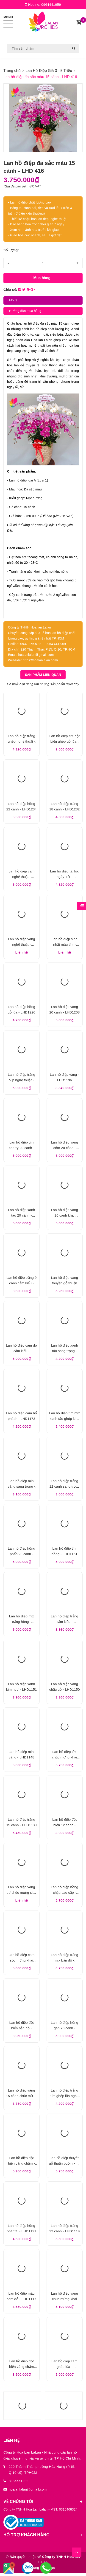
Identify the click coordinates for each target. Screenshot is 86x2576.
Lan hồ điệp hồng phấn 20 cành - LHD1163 (21, 1553)
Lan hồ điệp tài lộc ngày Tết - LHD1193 (64, 876)
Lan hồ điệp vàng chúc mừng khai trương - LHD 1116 (64, 2298)
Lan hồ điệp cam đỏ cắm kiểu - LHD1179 (21, 1350)
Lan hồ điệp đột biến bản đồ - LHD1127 (21, 2028)
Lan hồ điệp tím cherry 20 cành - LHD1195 (21, 1147)
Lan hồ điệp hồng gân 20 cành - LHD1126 (64, 2028)
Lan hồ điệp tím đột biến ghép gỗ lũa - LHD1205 (64, 741)
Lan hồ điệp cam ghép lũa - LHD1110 (65, 2366)
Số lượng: (11, 250)
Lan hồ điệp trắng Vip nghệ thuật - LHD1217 (21, 1080)
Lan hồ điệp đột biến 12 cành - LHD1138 (64, 1824)
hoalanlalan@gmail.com (28, 2489)
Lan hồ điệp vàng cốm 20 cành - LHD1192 (64, 1147)
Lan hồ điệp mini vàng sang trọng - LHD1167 (21, 1486)
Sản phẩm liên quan (43, 675)
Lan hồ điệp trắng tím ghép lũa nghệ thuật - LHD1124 (64, 2095)
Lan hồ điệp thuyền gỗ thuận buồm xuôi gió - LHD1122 (64, 2163)
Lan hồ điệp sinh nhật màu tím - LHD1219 (65, 944)
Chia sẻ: (10, 290)
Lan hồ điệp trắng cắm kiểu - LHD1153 (64, 1621)
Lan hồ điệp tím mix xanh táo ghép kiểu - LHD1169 (64, 1418)
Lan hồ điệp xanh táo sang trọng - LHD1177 (64, 1350)
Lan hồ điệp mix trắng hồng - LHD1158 (21, 1621)
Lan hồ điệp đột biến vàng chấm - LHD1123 (21, 2163)
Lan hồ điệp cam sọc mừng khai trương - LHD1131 (21, 1960)
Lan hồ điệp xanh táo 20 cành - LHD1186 (21, 1215)
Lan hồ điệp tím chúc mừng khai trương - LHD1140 (64, 1757)
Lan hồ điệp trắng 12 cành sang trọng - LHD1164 (64, 1486)
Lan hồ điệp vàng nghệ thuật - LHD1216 (21, 944)
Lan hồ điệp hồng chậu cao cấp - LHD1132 (64, 1892)
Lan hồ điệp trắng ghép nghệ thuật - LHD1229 (21, 741)
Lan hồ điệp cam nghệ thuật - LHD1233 (21, 876)
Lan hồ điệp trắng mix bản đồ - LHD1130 (64, 1960)
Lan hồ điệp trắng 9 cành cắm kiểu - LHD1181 (21, 1283)
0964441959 (51, 4)
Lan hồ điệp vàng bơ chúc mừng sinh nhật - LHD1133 (21, 1892)
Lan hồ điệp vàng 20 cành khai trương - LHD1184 (64, 1215)
